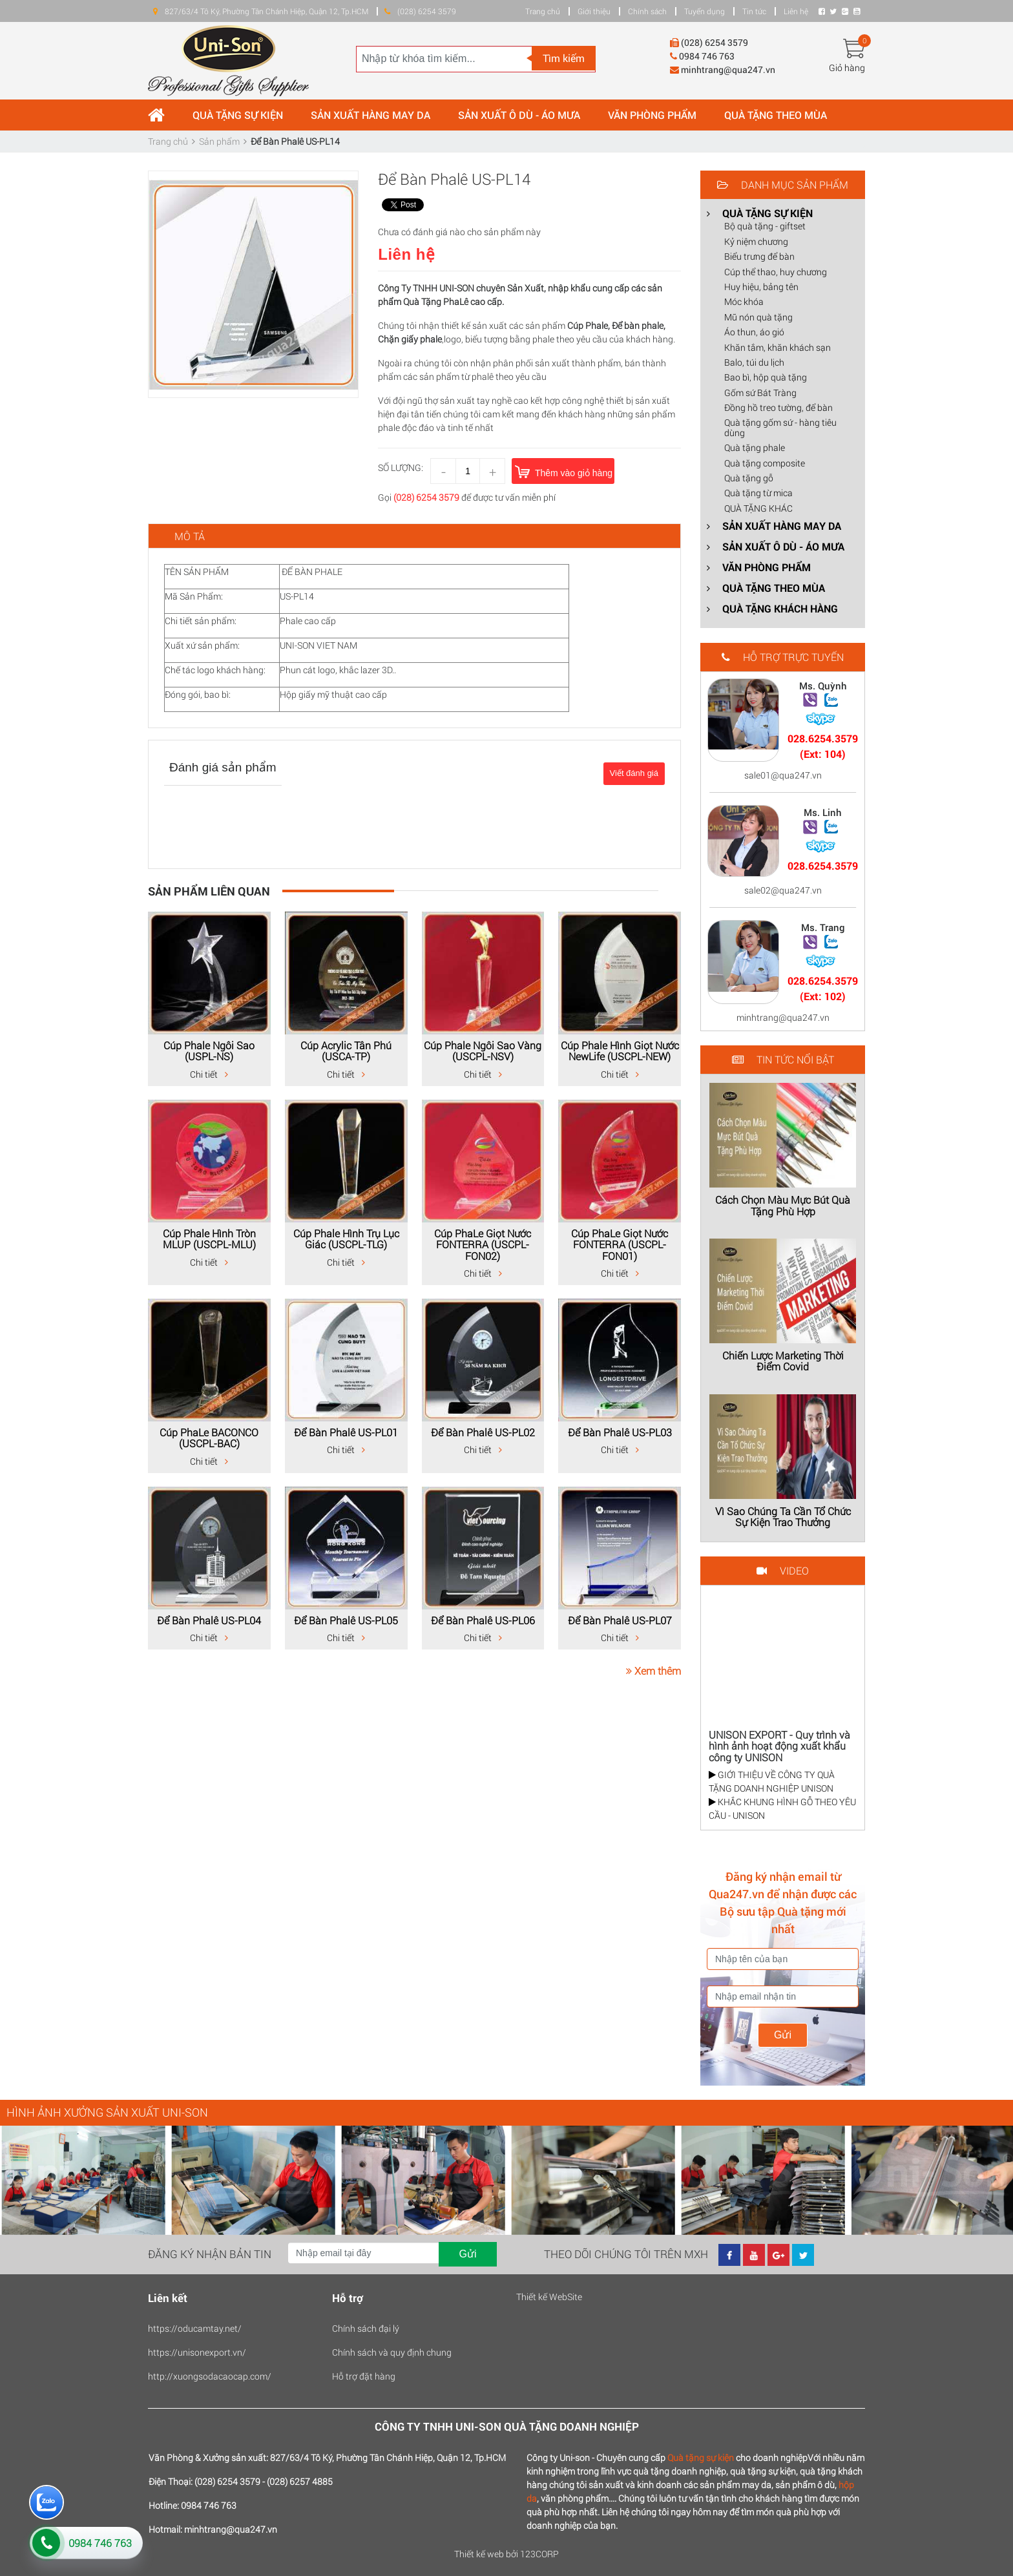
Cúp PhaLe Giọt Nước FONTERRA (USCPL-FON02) (482, 1244)
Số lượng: (400, 467)
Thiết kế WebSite (549, 2296)
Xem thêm (653, 1670)
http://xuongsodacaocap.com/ (209, 2376)
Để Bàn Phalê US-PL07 (620, 1620)
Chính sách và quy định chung (392, 2352)
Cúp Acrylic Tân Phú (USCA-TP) (346, 1050)
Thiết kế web (479, 2554)
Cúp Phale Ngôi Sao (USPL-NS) (209, 1050)
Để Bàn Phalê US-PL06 (483, 1620)
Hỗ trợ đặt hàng (363, 2376)
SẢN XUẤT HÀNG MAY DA (370, 114)
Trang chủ (542, 11)
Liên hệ (796, 11)
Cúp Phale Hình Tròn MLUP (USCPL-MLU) (209, 1238)
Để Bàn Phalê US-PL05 (346, 1620)
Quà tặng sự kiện (700, 2457)
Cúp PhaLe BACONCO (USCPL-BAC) (209, 1437)
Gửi (782, 2034)
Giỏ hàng (847, 67)
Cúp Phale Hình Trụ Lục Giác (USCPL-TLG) (346, 1238)
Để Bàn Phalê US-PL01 (346, 1432)
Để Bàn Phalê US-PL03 (620, 1432)
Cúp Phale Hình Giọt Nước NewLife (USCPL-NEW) (620, 1050)
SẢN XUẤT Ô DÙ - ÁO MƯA (519, 114)
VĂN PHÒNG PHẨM (652, 114)
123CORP (539, 2554)
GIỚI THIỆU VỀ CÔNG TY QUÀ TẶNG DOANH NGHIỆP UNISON (772, 1781)
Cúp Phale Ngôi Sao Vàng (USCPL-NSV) (482, 1050)
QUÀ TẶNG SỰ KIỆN (238, 114)
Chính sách (647, 11)
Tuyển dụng (704, 11)
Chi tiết (209, 1074)
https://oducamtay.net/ (195, 2328)
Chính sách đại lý (365, 2328)
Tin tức (754, 11)
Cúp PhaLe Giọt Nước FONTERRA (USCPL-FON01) (619, 1244)
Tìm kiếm (564, 58)
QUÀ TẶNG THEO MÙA (775, 114)
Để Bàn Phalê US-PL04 (209, 1620)
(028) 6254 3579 (426, 497)
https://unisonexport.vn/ (197, 2352)
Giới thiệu (594, 11)
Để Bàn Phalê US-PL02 (483, 1432)
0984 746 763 (100, 2543)
